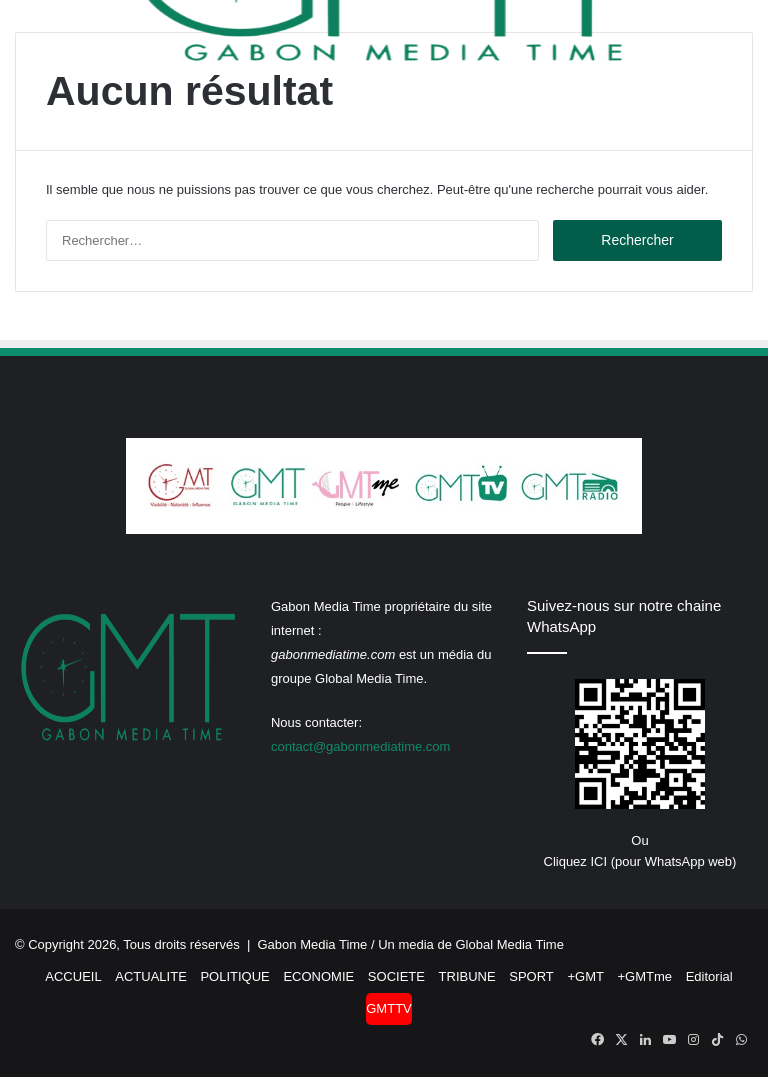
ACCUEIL (73, 976)
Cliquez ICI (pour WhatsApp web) (640, 861)
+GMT (585, 976)
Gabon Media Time (313, 944)
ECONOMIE (318, 976)
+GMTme (645, 976)
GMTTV (389, 1008)
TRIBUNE (467, 976)
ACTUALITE (151, 976)
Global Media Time (510, 944)
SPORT (531, 976)
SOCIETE (396, 976)
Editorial (709, 976)
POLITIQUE (234, 976)
